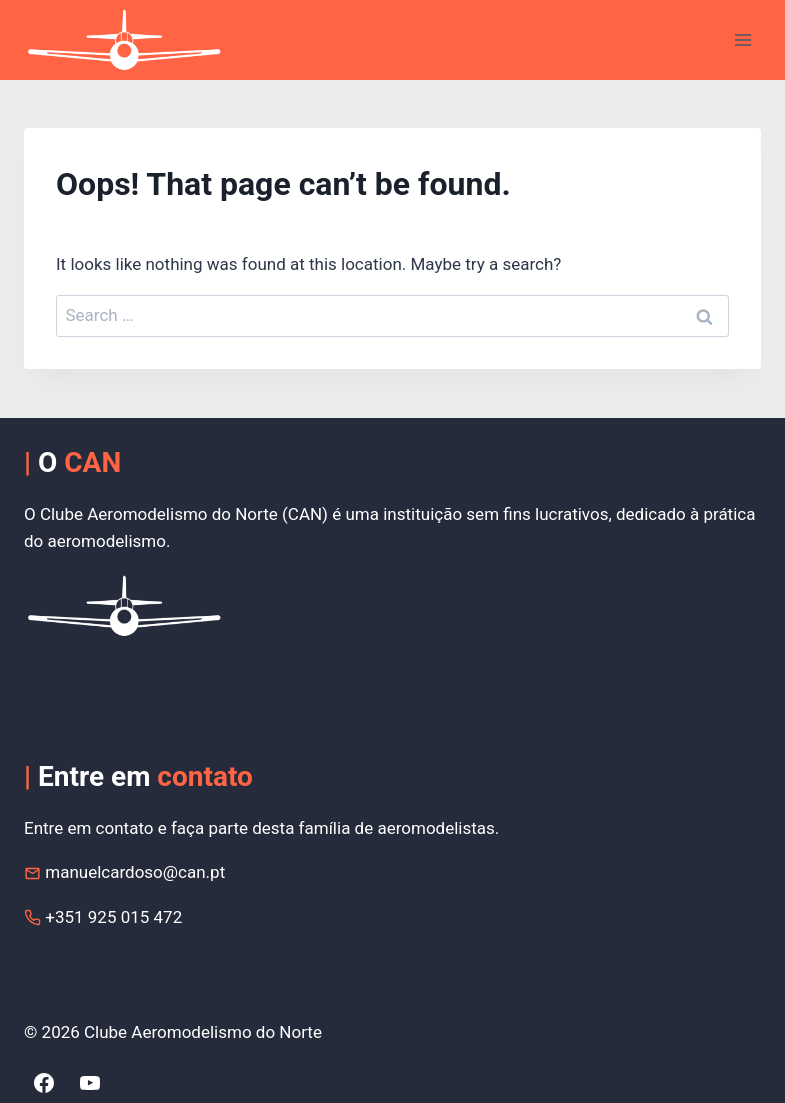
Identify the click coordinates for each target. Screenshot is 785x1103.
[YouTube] (90, 1083)
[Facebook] (44, 1083)
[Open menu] (742, 39)
